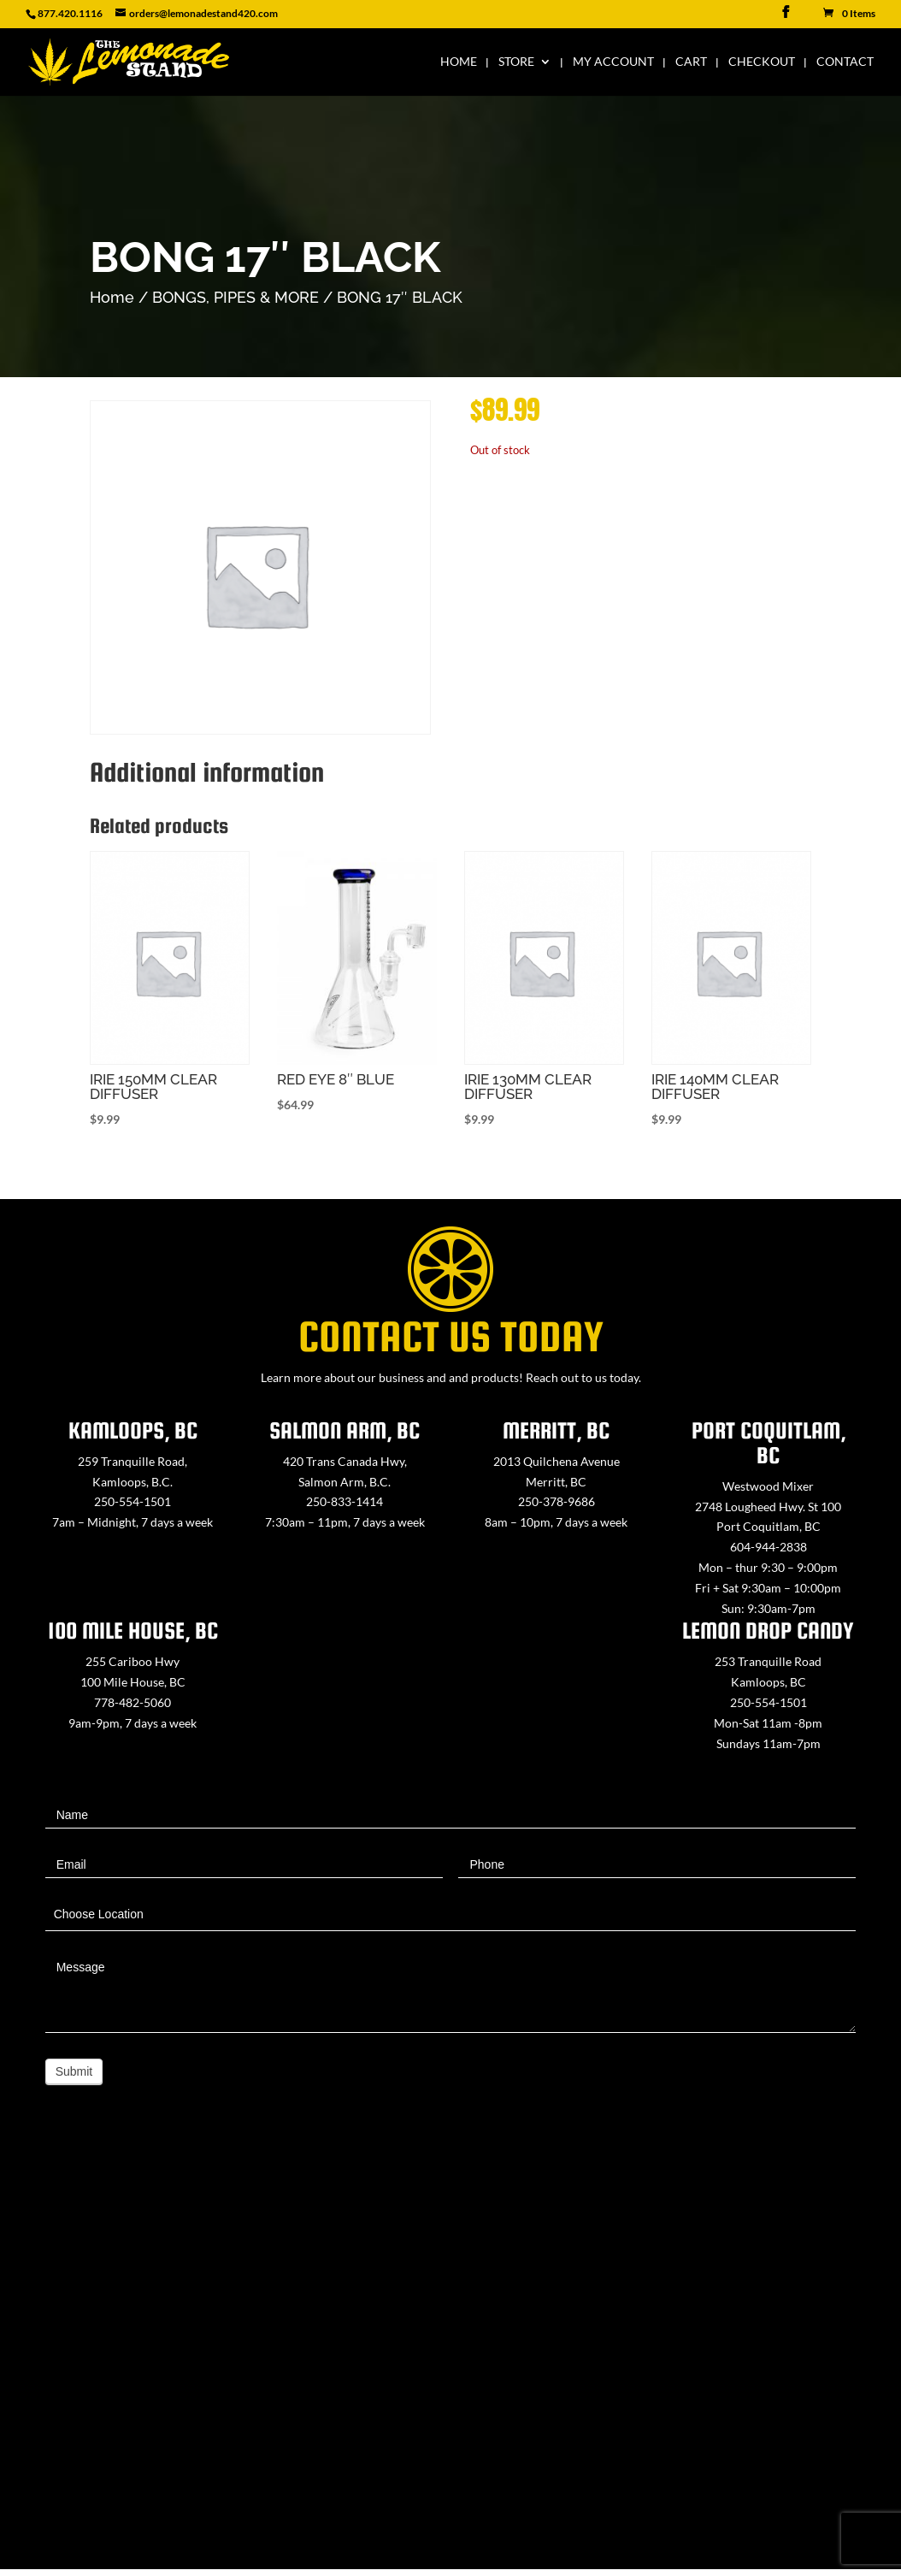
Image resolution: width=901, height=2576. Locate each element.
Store (516, 60)
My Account (613, 60)
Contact (845, 60)
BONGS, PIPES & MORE (235, 297)
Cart (691, 60)
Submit (74, 2071)
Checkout (761, 60)
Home (458, 60)
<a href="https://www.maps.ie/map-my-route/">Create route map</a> (450, 2356)
